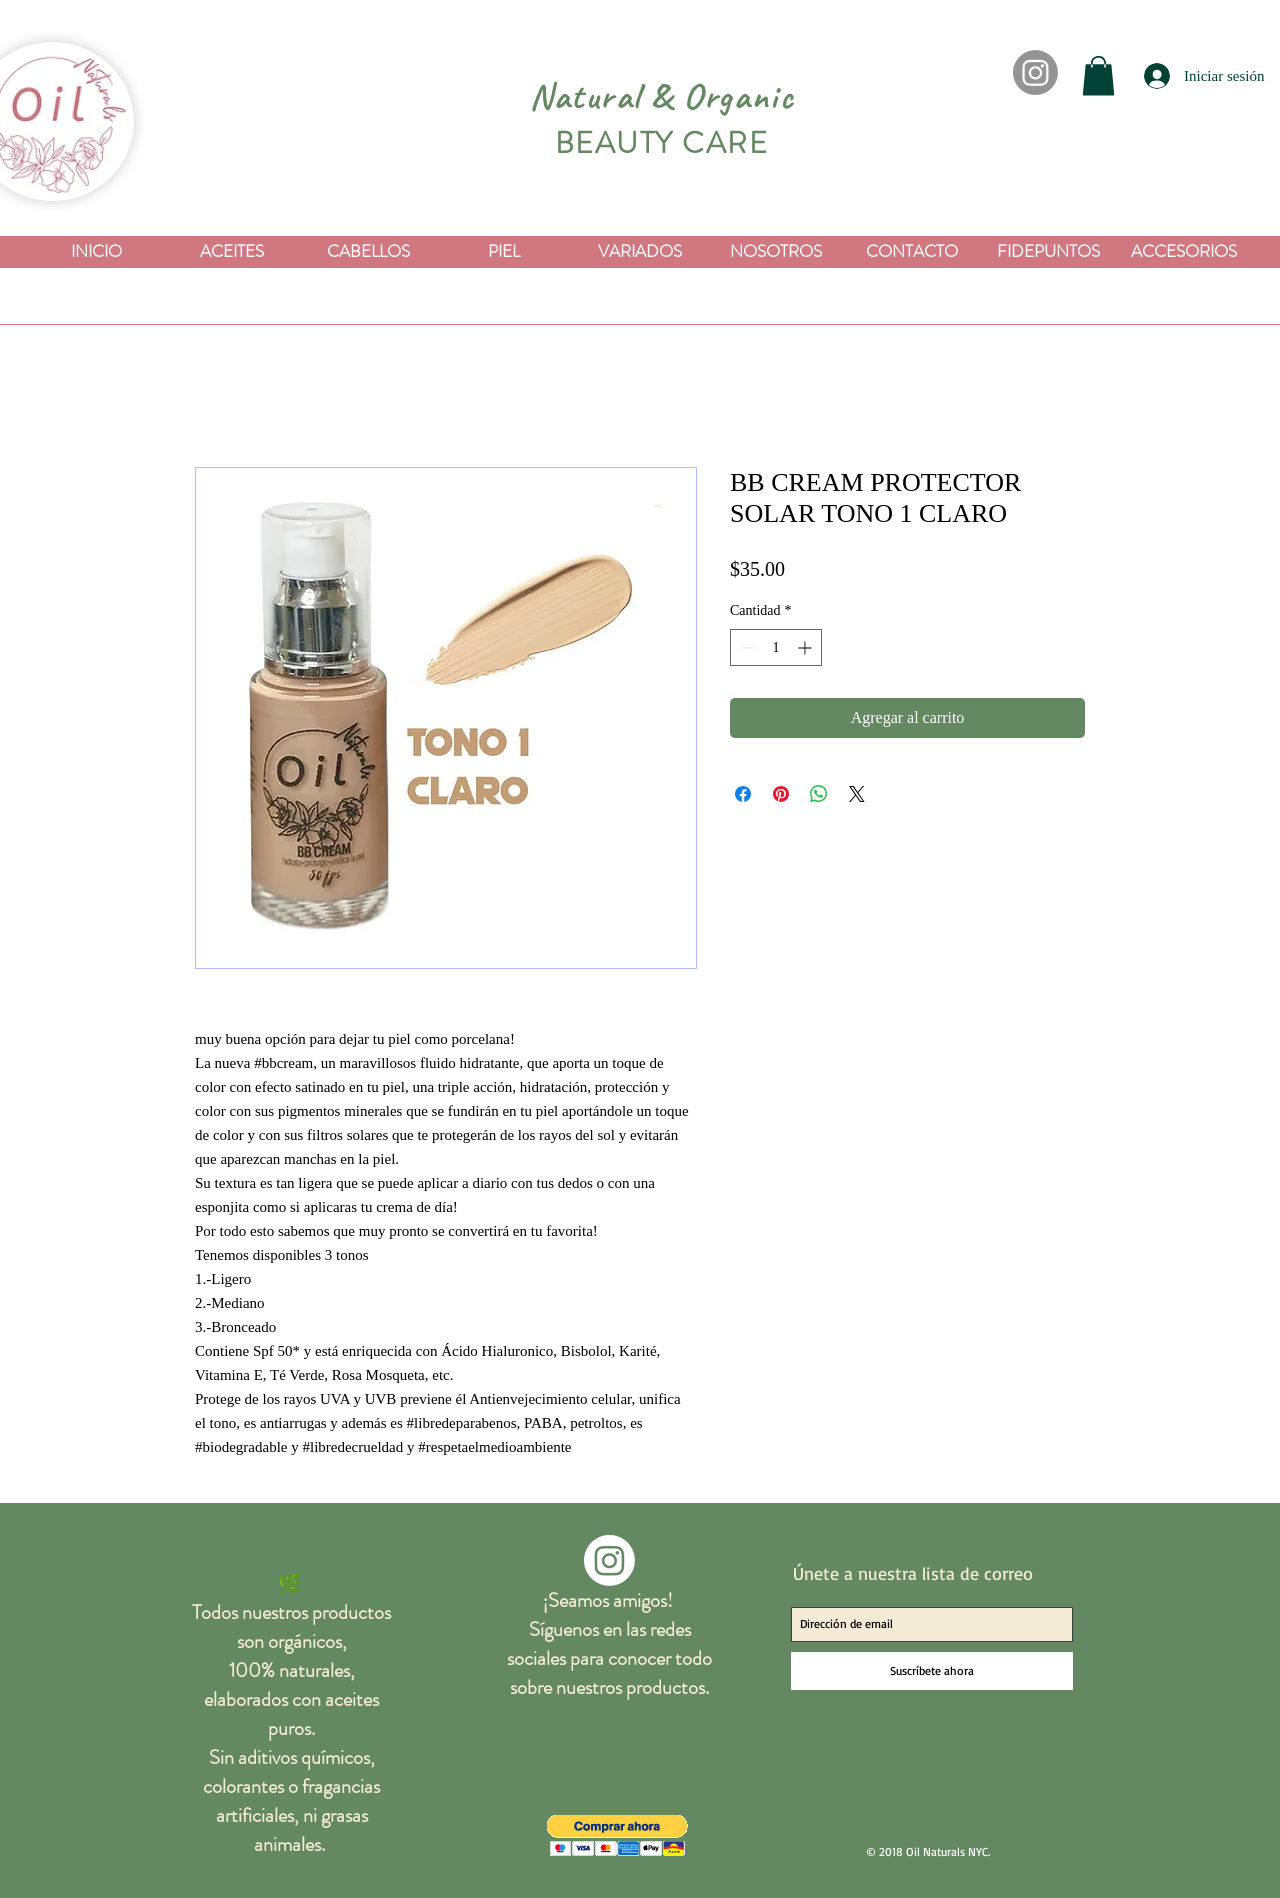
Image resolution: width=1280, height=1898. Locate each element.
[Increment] (806, 647)
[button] (1098, 75)
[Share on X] (857, 794)
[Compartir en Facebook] (743, 794)
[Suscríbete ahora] (932, 1671)
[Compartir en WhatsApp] (819, 794)
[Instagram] (1035, 72)
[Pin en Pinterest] (781, 794)
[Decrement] (745, 647)
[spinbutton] (776, 647)
